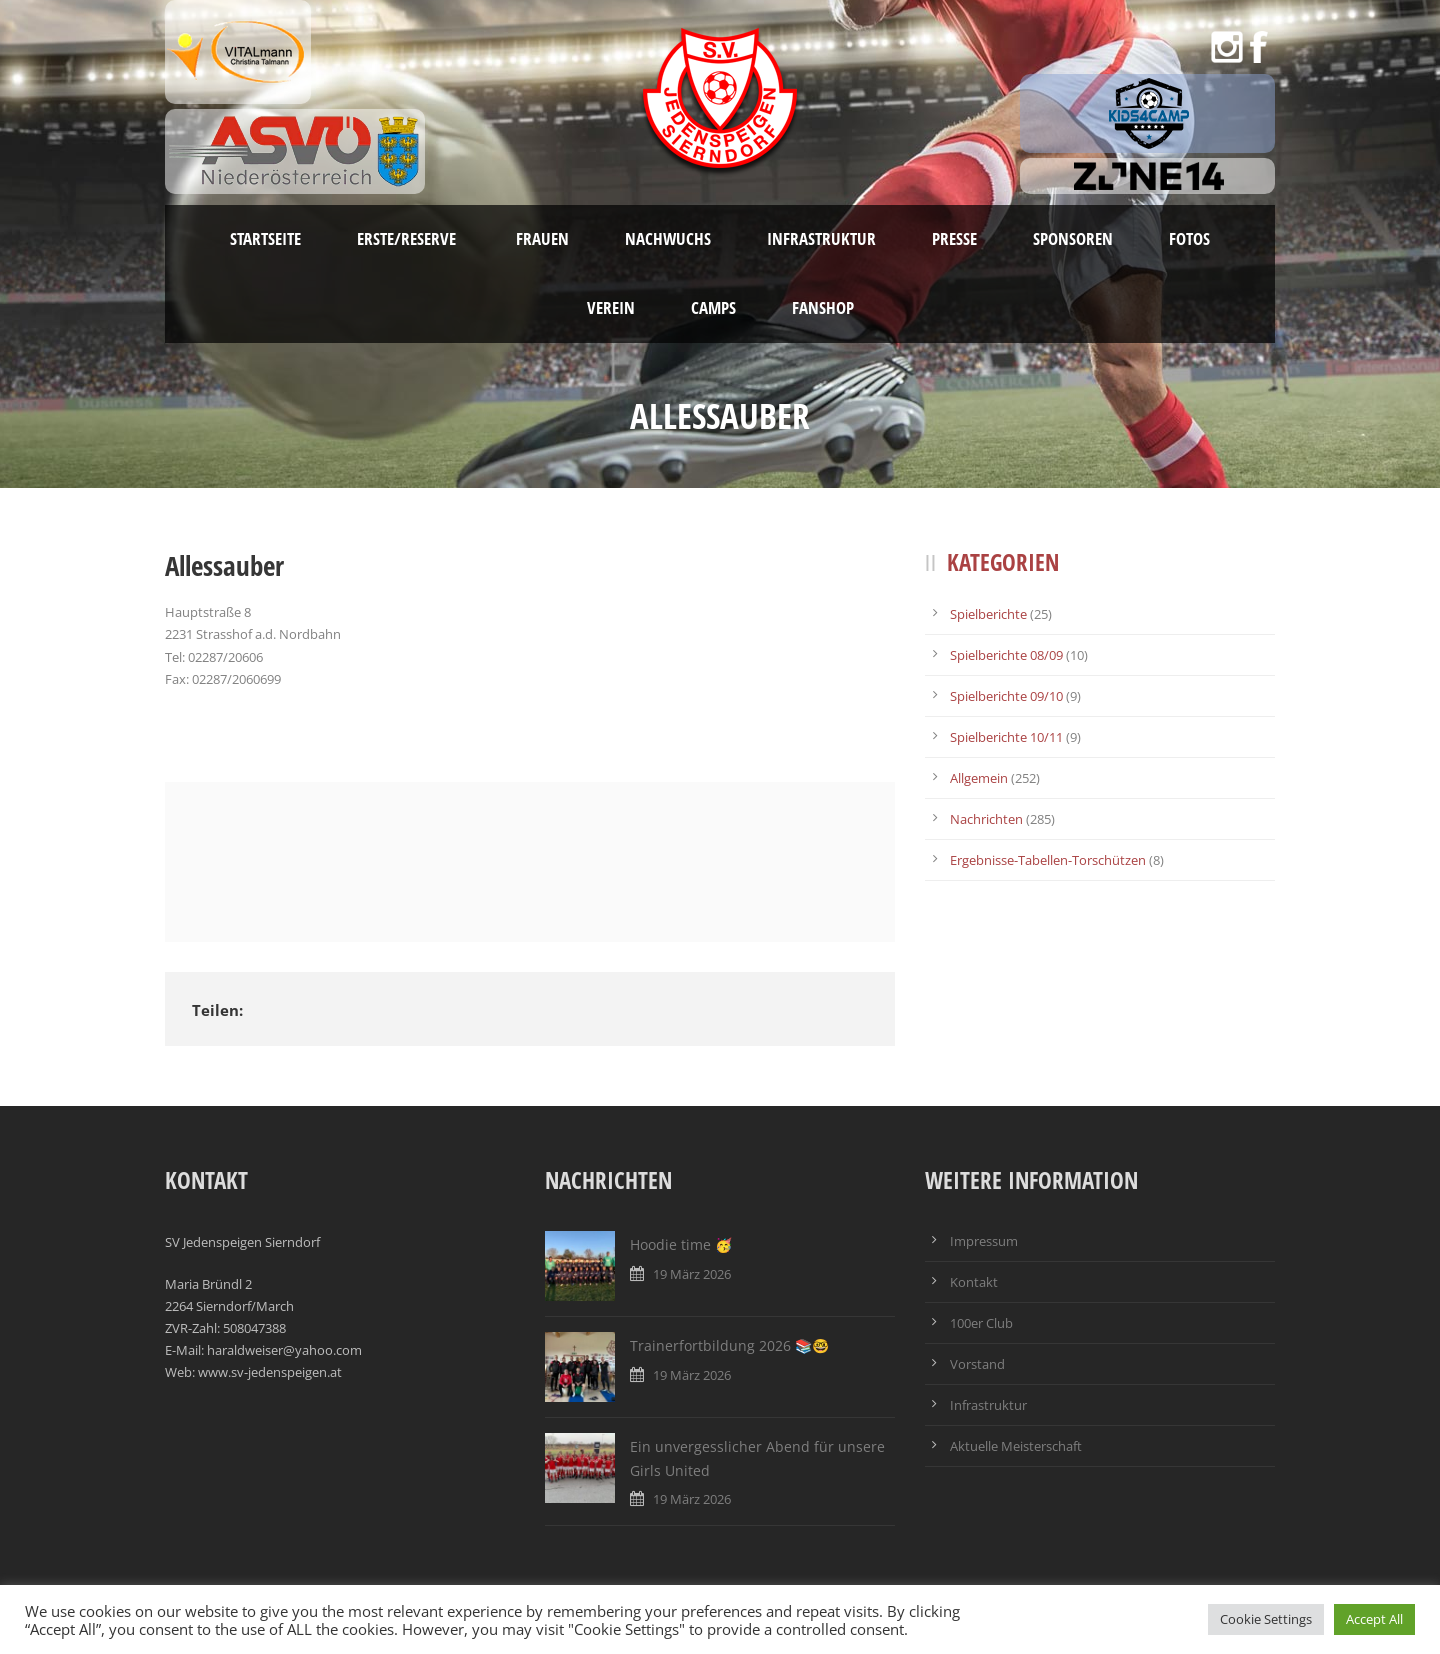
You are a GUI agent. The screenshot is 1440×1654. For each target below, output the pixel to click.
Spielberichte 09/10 (1006, 696)
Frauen (542, 238)
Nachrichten (986, 819)
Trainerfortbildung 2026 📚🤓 (729, 1345)
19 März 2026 (692, 1274)
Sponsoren (1073, 238)
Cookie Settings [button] (1266, 1619)
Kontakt (974, 1282)
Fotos (1189, 238)
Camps (713, 307)
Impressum (984, 1241)
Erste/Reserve (408, 238)
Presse (954, 238)
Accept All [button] (1374, 1619)
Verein (611, 307)
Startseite (265, 238)
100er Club (981, 1323)
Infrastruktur (821, 238)
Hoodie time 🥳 (681, 1244)
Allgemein (979, 778)
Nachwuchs (668, 238)
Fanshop (823, 307)
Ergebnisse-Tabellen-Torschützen (1048, 860)
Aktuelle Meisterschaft (1016, 1446)
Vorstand (977, 1364)
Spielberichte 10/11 (1006, 737)
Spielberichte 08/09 (1006, 655)
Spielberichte (988, 614)
